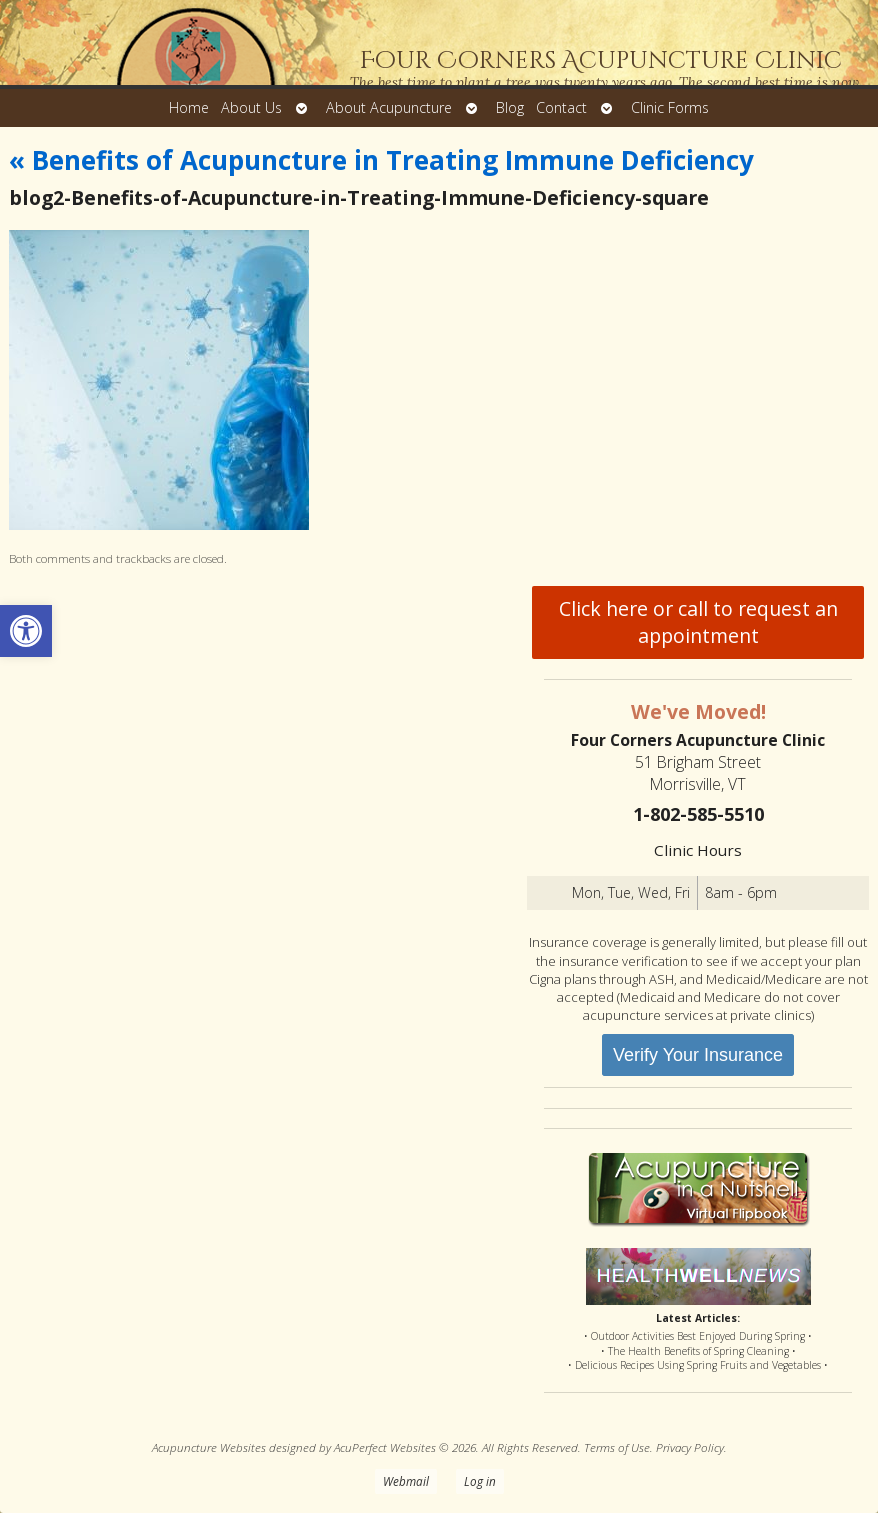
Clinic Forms (670, 107)
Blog (510, 107)
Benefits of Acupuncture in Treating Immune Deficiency (381, 160)
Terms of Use (617, 1447)
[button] (26, 631)
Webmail (406, 1481)
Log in (480, 1481)
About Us (251, 107)
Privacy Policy (690, 1447)
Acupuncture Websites (209, 1447)
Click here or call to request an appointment (698, 622)
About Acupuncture (389, 107)
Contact (561, 107)
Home (189, 107)
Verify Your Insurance (698, 1055)
